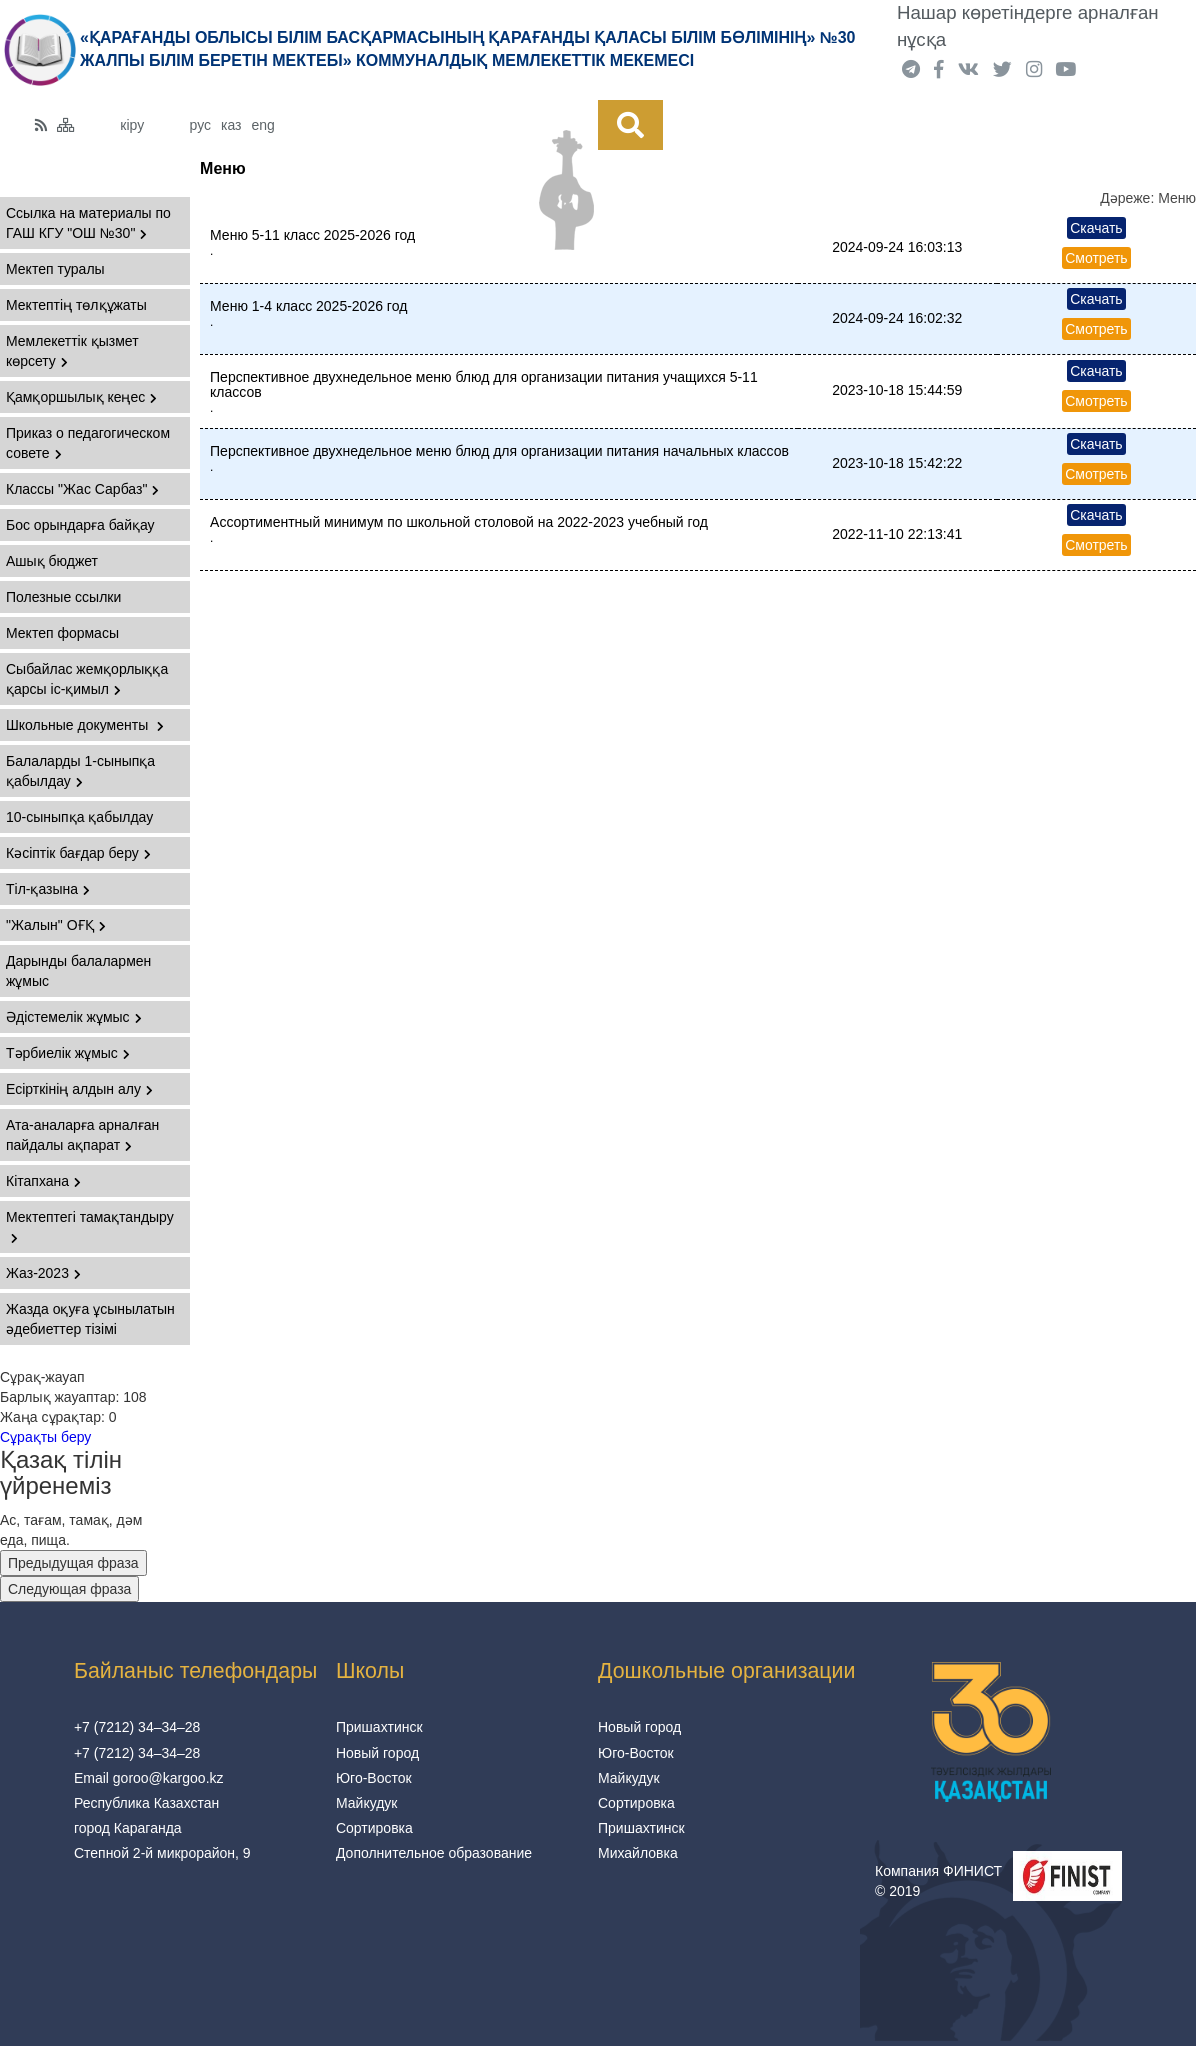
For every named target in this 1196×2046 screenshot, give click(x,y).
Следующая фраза (69, 1589)
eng (263, 125)
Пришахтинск (379, 1727)
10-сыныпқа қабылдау (79, 817)
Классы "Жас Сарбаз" (82, 489)
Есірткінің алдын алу (79, 1089)
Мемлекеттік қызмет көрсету (72, 351)
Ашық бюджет (52, 561)
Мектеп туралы (55, 269)
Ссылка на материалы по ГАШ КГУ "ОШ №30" (88, 223)
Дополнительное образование (434, 1853)
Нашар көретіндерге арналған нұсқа (1028, 26)
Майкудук (367, 1803)
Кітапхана (43, 1181)
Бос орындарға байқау (80, 525)
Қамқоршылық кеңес (81, 397)
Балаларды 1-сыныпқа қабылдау (80, 771)
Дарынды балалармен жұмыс (78, 971)
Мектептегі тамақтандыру (90, 1226)
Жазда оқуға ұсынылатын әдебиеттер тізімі (90, 1319)
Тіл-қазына (48, 889)
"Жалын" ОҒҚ (56, 925)
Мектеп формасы (62, 633)
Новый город (377, 1753)
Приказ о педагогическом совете (88, 443)
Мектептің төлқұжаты (76, 305)
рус (200, 125)
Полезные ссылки (63, 597)
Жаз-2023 (43, 1273)
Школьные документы (85, 725)
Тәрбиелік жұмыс (68, 1053)
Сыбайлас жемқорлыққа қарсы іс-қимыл (87, 679)
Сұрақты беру (45, 1437)
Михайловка (638, 1853)
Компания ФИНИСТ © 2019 (938, 1881)
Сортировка (374, 1828)
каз (231, 125)
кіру (132, 125)
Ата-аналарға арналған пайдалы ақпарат (82, 1135)
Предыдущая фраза (73, 1563)
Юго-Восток (374, 1778)
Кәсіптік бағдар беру (78, 853)
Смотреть (1096, 258)
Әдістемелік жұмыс (74, 1017)
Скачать (1096, 228)
